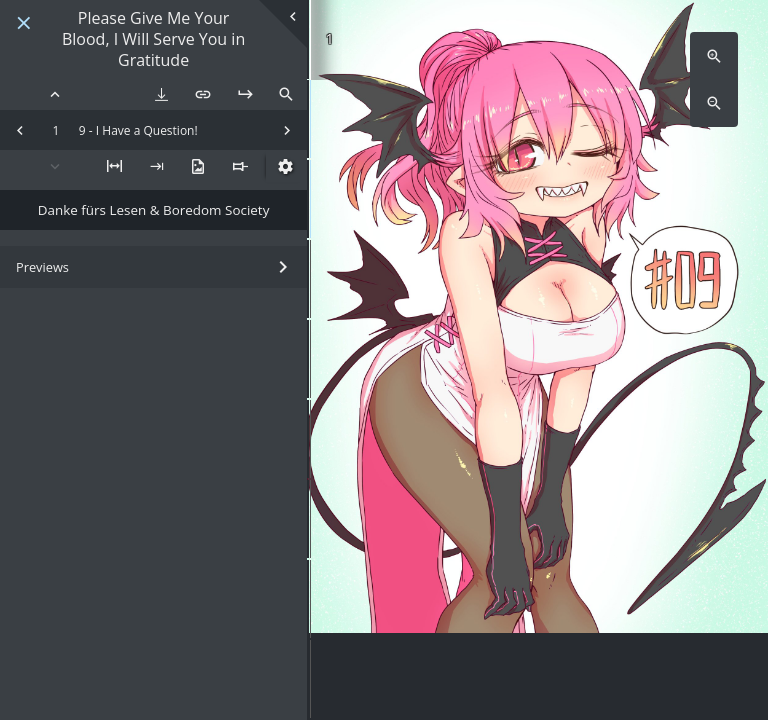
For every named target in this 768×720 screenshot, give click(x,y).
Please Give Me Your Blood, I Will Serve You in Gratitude (153, 39)
